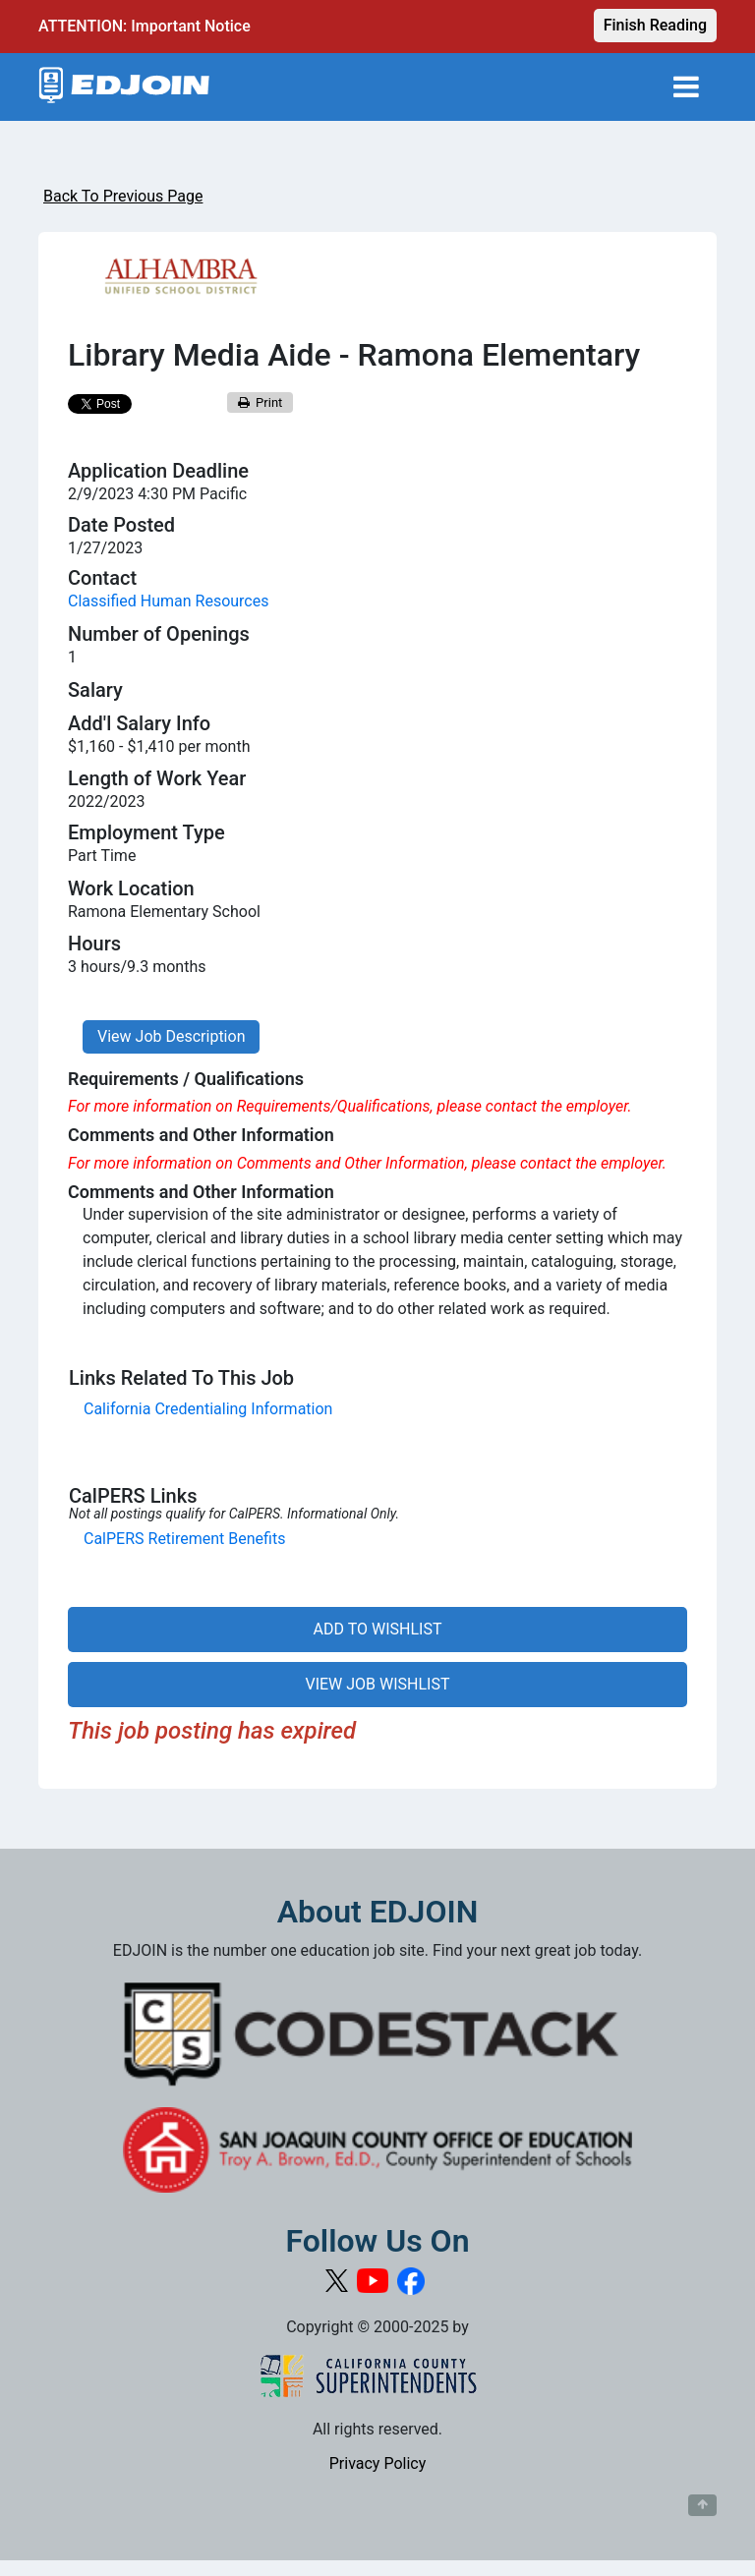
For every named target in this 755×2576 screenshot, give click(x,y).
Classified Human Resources (168, 601)
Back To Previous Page (123, 196)
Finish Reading (655, 25)
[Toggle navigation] (686, 87)
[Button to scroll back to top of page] (702, 2505)
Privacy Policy (378, 2463)
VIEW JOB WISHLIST (377, 1684)
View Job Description (171, 1036)
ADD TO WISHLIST (378, 1629)
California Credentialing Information (208, 1409)
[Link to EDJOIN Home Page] (124, 87)
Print (260, 402)
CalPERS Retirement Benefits (184, 1538)
